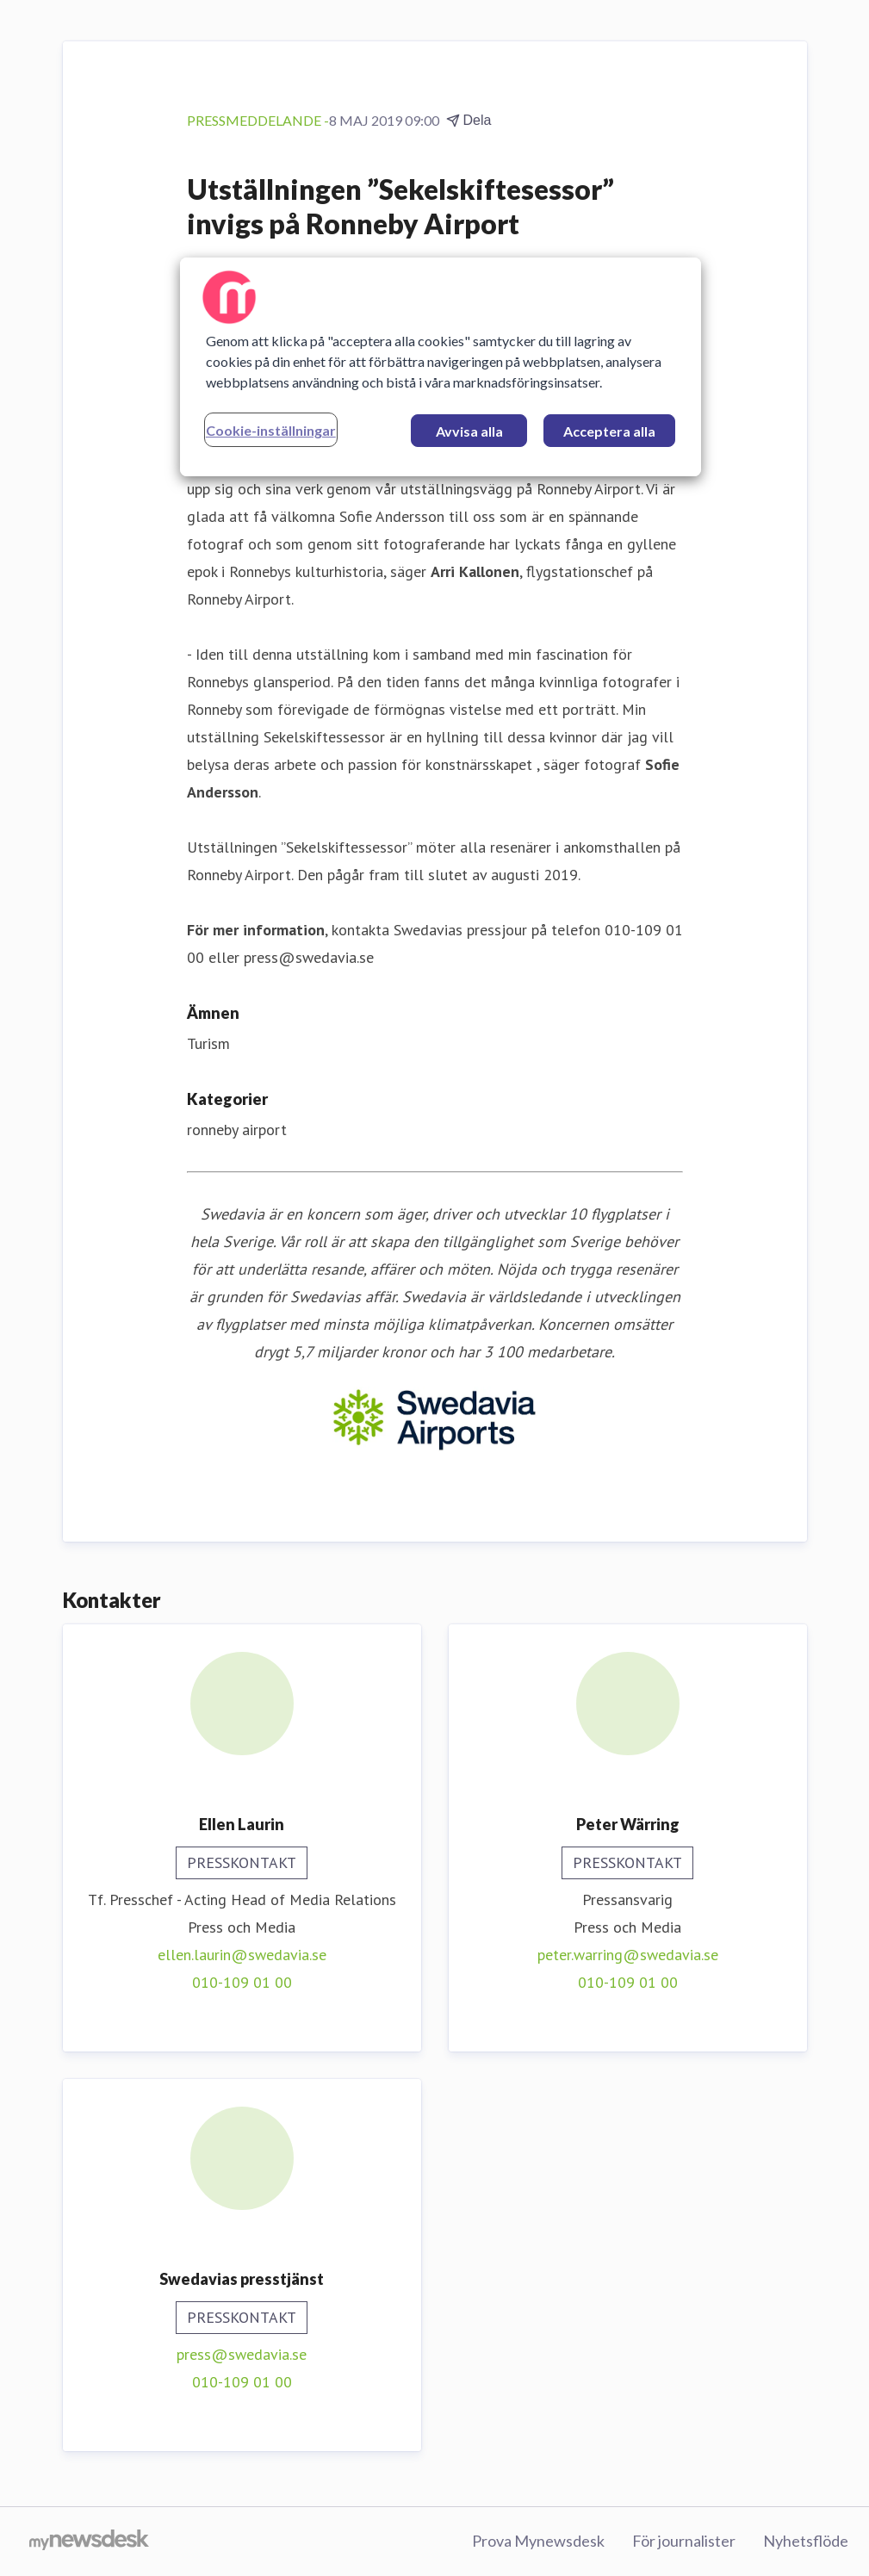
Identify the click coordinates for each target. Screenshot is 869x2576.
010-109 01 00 (242, 1982)
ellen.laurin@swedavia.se (242, 1955)
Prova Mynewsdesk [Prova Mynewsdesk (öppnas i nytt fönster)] (538, 2540)
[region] (440, 367)
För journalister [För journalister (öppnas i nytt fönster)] (684, 2540)
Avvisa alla (469, 431)
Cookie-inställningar (271, 430)
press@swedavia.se (242, 2354)
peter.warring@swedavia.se (627, 1955)
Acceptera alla (609, 431)
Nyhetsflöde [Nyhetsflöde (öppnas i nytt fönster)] (805, 2540)
